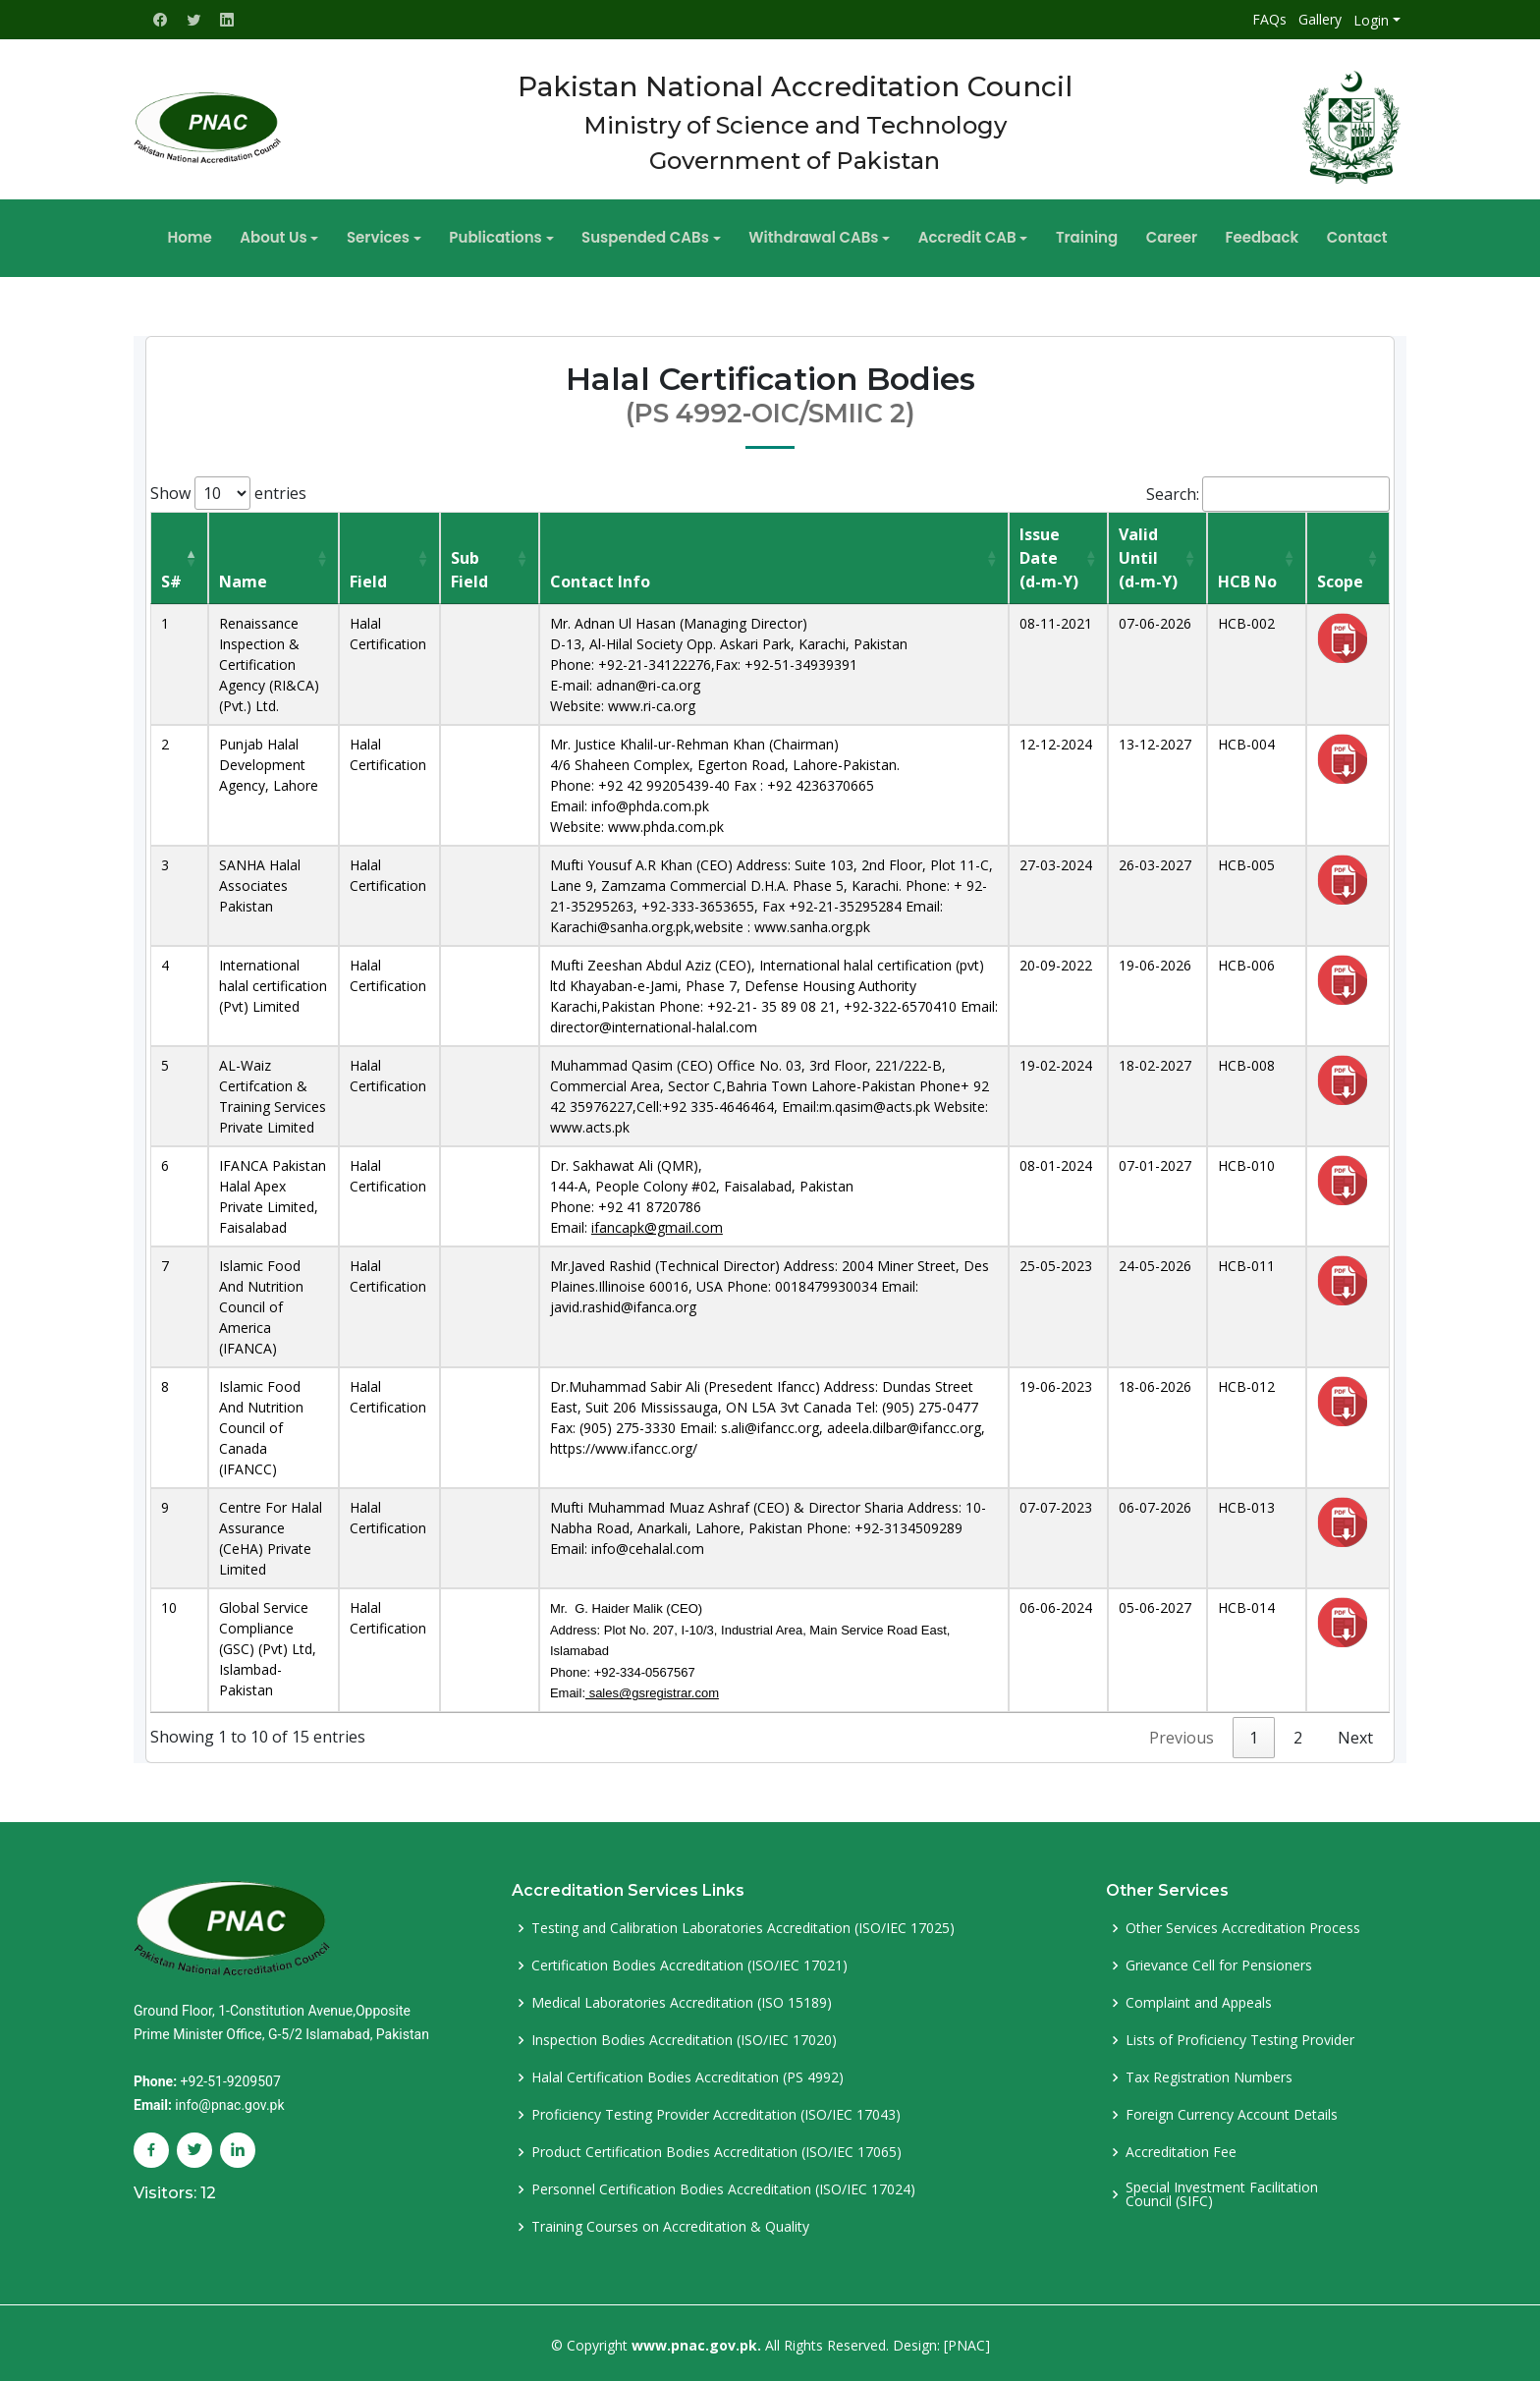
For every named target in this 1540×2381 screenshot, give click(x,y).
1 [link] (1253, 1733)
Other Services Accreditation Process (1243, 1924)
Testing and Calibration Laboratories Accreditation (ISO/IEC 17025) (743, 1924)
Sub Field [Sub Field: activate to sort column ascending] (469, 565)
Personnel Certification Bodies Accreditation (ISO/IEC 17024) (723, 2185)
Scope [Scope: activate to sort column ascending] (1340, 577)
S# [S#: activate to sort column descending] (171, 577)
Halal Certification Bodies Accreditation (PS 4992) (687, 2073)
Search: (1268, 490)
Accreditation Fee (1181, 2148)
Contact (1320, 235)
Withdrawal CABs (813, 235)
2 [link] (1297, 1733)
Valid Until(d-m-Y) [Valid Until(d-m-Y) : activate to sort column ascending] (1148, 554)
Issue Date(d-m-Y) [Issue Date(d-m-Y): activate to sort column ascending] (1048, 554)
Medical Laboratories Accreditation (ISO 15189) (681, 1999)
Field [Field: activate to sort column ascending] (368, 577)
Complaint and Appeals (1199, 1999)
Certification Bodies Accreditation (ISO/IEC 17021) (689, 1961)
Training (1072, 235)
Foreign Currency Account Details (1232, 2111)
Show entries (228, 489)
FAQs (1269, 19)
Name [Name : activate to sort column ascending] (243, 577)
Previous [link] (1181, 1733)
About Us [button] (302, 235)
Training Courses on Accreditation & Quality (670, 2223)
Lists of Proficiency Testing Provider (1240, 2036)
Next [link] (1355, 1733)
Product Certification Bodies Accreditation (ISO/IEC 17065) (716, 2148)
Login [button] (1371, 20)
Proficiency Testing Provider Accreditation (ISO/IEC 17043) (716, 2111)
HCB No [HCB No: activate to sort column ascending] (1247, 577)
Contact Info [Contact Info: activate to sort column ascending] (600, 577)
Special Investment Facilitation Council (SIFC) (1222, 2190)
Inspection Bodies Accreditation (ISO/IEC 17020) (684, 2036)
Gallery (1320, 19)
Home (226, 235)
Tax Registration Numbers (1209, 2073)
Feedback (1232, 235)
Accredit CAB (959, 235)
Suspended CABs (653, 235)
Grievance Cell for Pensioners (1219, 1961)
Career (1149, 235)
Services (399, 235)
